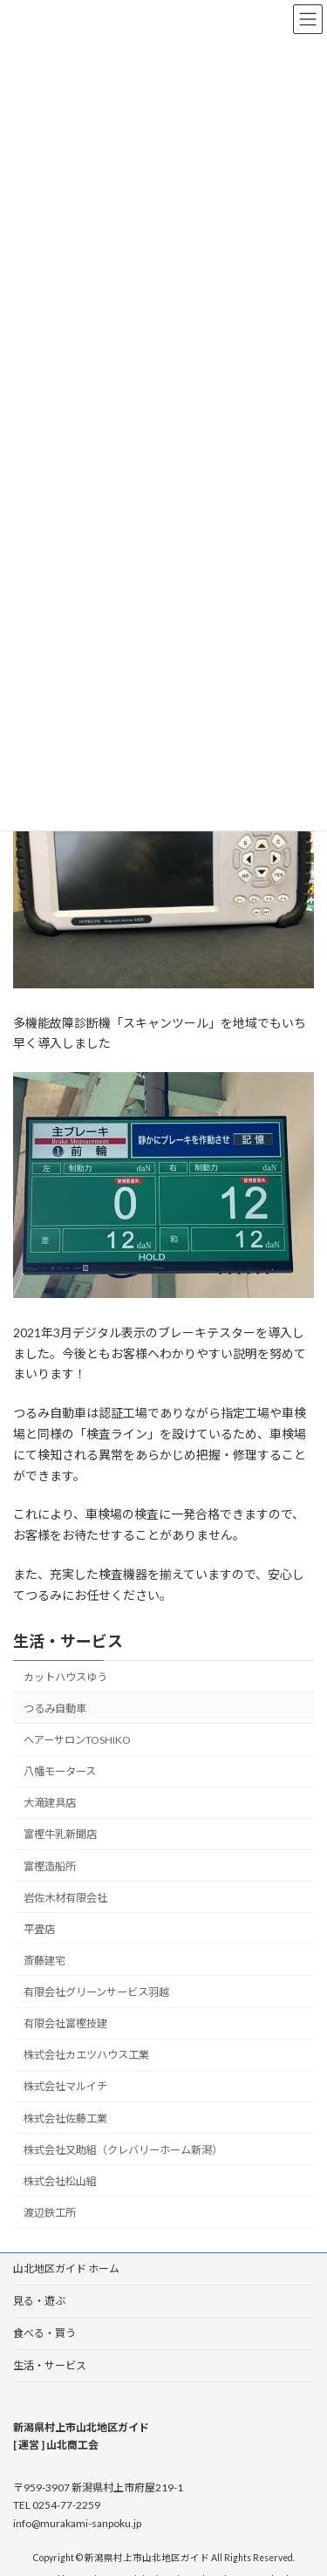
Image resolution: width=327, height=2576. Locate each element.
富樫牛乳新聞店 (60, 1834)
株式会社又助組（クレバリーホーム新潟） (123, 2149)
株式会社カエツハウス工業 (86, 2054)
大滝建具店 (50, 1802)
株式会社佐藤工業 (65, 2117)
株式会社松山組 (60, 2180)
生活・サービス (68, 1640)
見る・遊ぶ (39, 2300)
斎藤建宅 (44, 1959)
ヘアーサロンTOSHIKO (77, 1739)
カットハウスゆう (65, 1676)
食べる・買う (44, 2333)
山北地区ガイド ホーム (66, 2268)
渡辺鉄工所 (50, 2211)
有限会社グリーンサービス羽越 (96, 1992)
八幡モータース (60, 1771)
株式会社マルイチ (65, 2086)
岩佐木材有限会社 (65, 1896)
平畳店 (39, 1928)
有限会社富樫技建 (65, 2023)
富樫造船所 (50, 1865)
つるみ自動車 (55, 1707)
